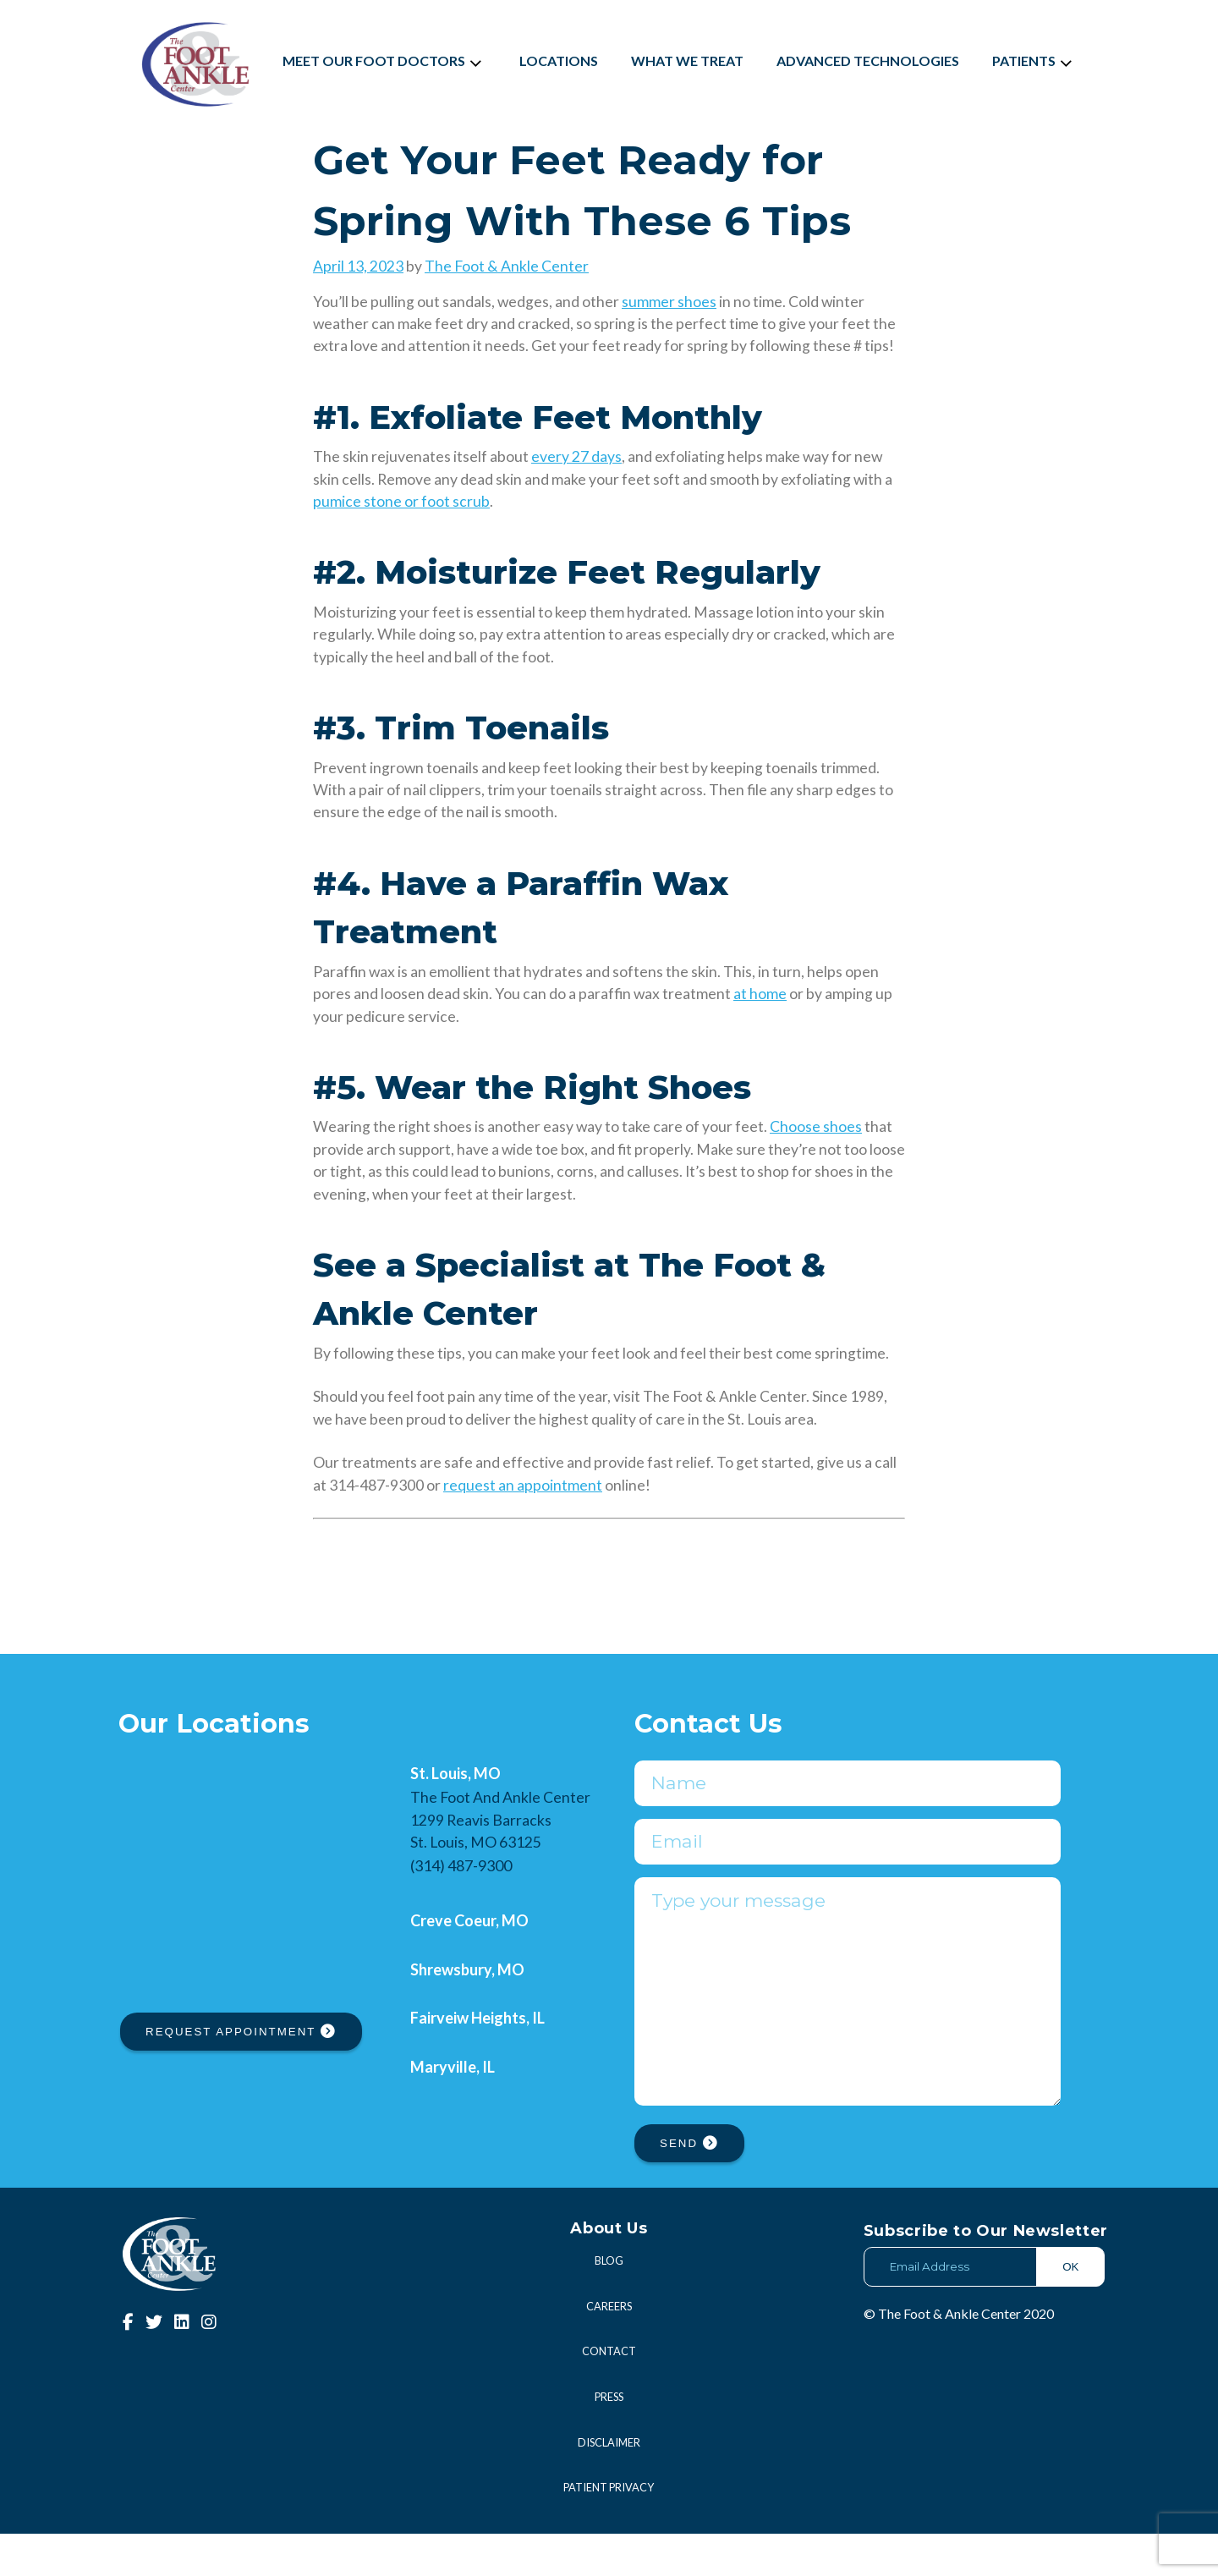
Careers (609, 2348)
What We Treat (687, 60)
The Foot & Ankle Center (507, 266)
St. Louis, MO (455, 1773)
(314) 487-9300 (461, 1865)
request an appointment (522, 1485)
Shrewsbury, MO (467, 1969)
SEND (689, 2185)
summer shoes (669, 301)
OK (1070, 2309)
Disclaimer (609, 2484)
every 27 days (576, 456)
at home (760, 993)
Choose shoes (816, 1126)
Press (609, 2439)
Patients (1034, 60)
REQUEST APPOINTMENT (241, 2031)
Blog (609, 2303)
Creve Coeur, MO (469, 1920)
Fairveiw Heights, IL (477, 2017)
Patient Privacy (608, 2529)
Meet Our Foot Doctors (384, 60)
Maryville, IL (452, 2066)
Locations (558, 60)
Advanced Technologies (867, 60)
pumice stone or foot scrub (401, 501)
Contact (609, 2393)
